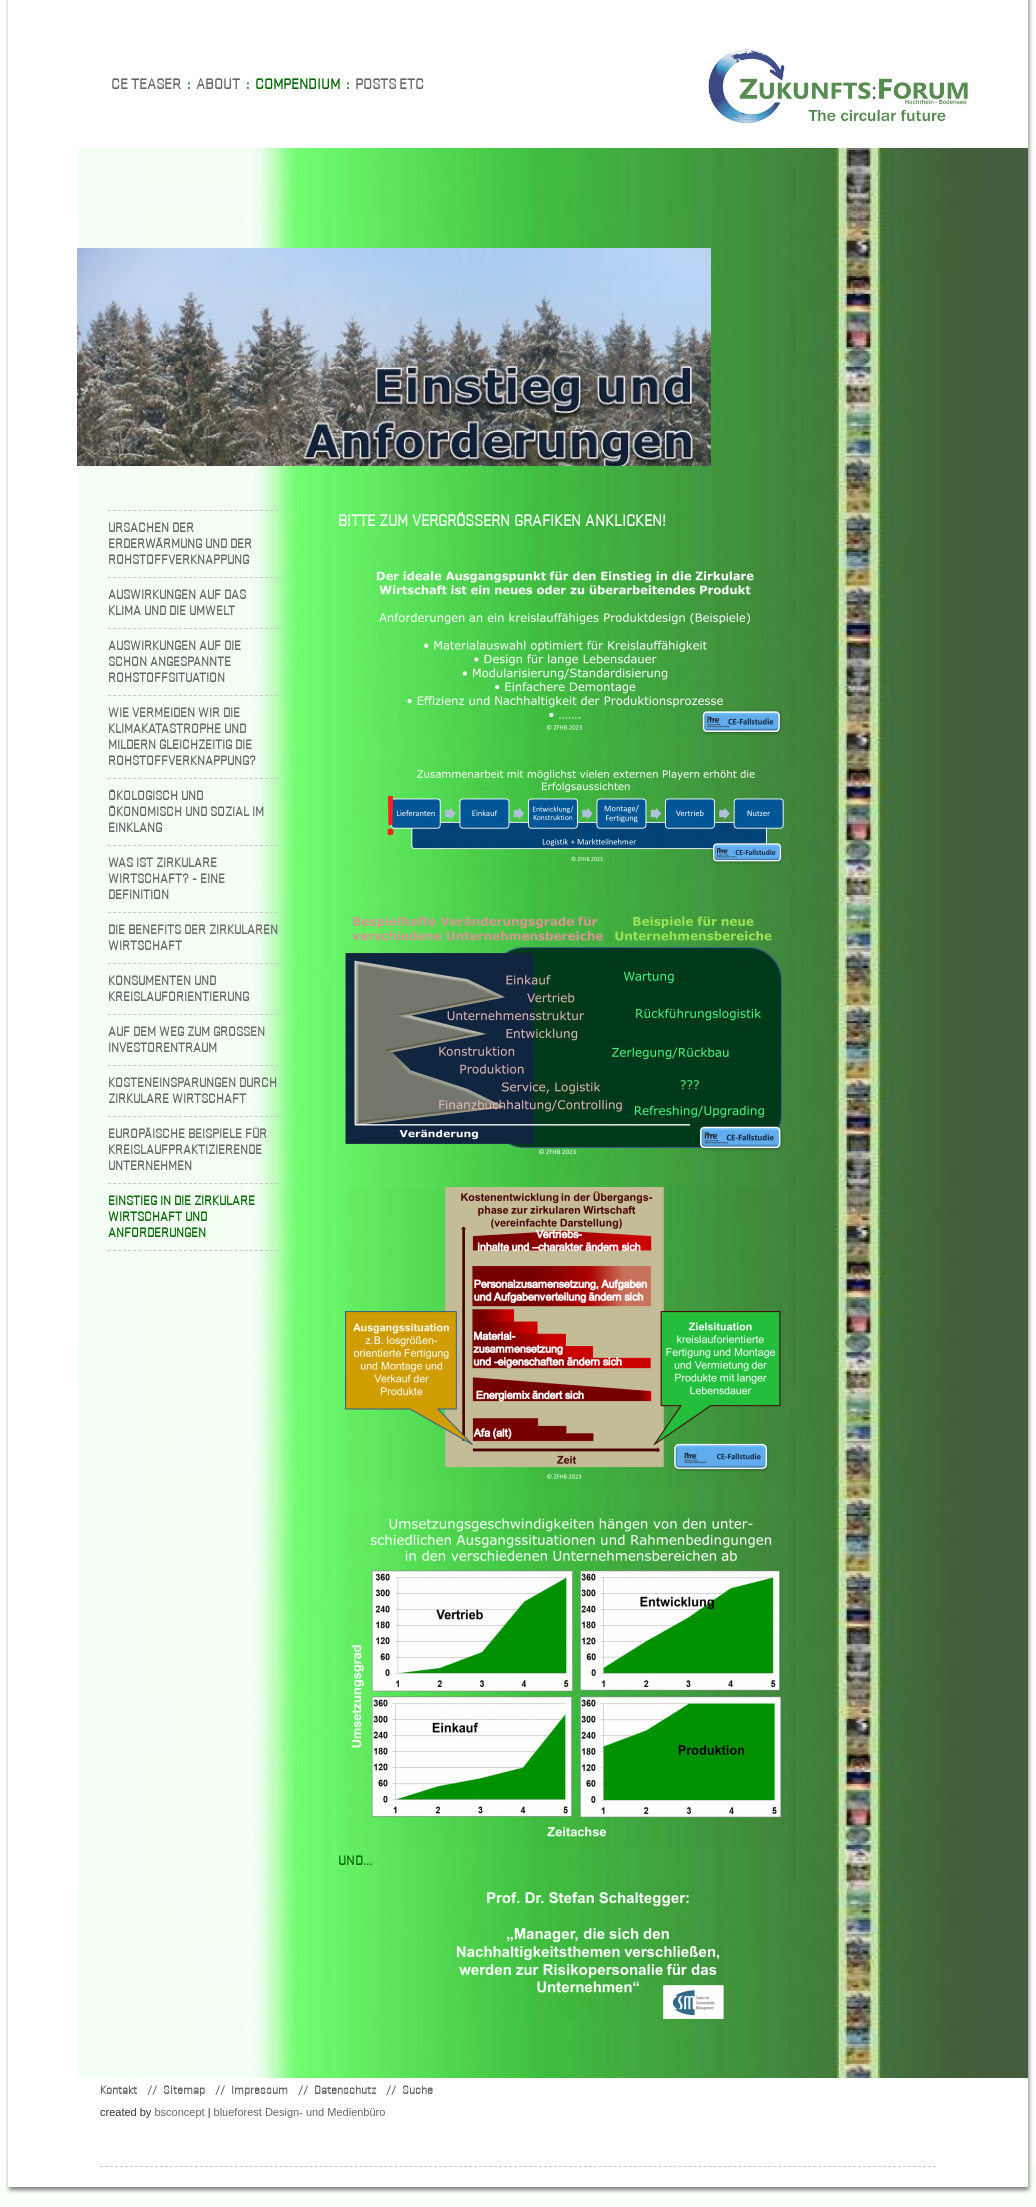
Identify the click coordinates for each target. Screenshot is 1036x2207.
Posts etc (389, 83)
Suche (417, 2089)
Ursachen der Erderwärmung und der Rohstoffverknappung (180, 543)
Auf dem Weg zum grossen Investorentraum (186, 1039)
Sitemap (184, 2089)
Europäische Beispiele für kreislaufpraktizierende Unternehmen (187, 1149)
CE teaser (146, 83)
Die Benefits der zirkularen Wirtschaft (193, 937)
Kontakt (118, 2089)
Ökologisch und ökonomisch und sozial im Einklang (186, 811)
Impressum (259, 2089)
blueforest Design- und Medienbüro (300, 2112)
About (218, 83)
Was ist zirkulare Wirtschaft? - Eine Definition (166, 878)
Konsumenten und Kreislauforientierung (178, 988)
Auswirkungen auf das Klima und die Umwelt (177, 602)
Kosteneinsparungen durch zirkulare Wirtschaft (192, 1090)
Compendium (297, 83)
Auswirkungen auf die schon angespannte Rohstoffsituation (174, 661)
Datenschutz (345, 2089)
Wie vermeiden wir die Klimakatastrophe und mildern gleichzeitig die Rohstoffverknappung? (182, 736)
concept (179, 2112)
